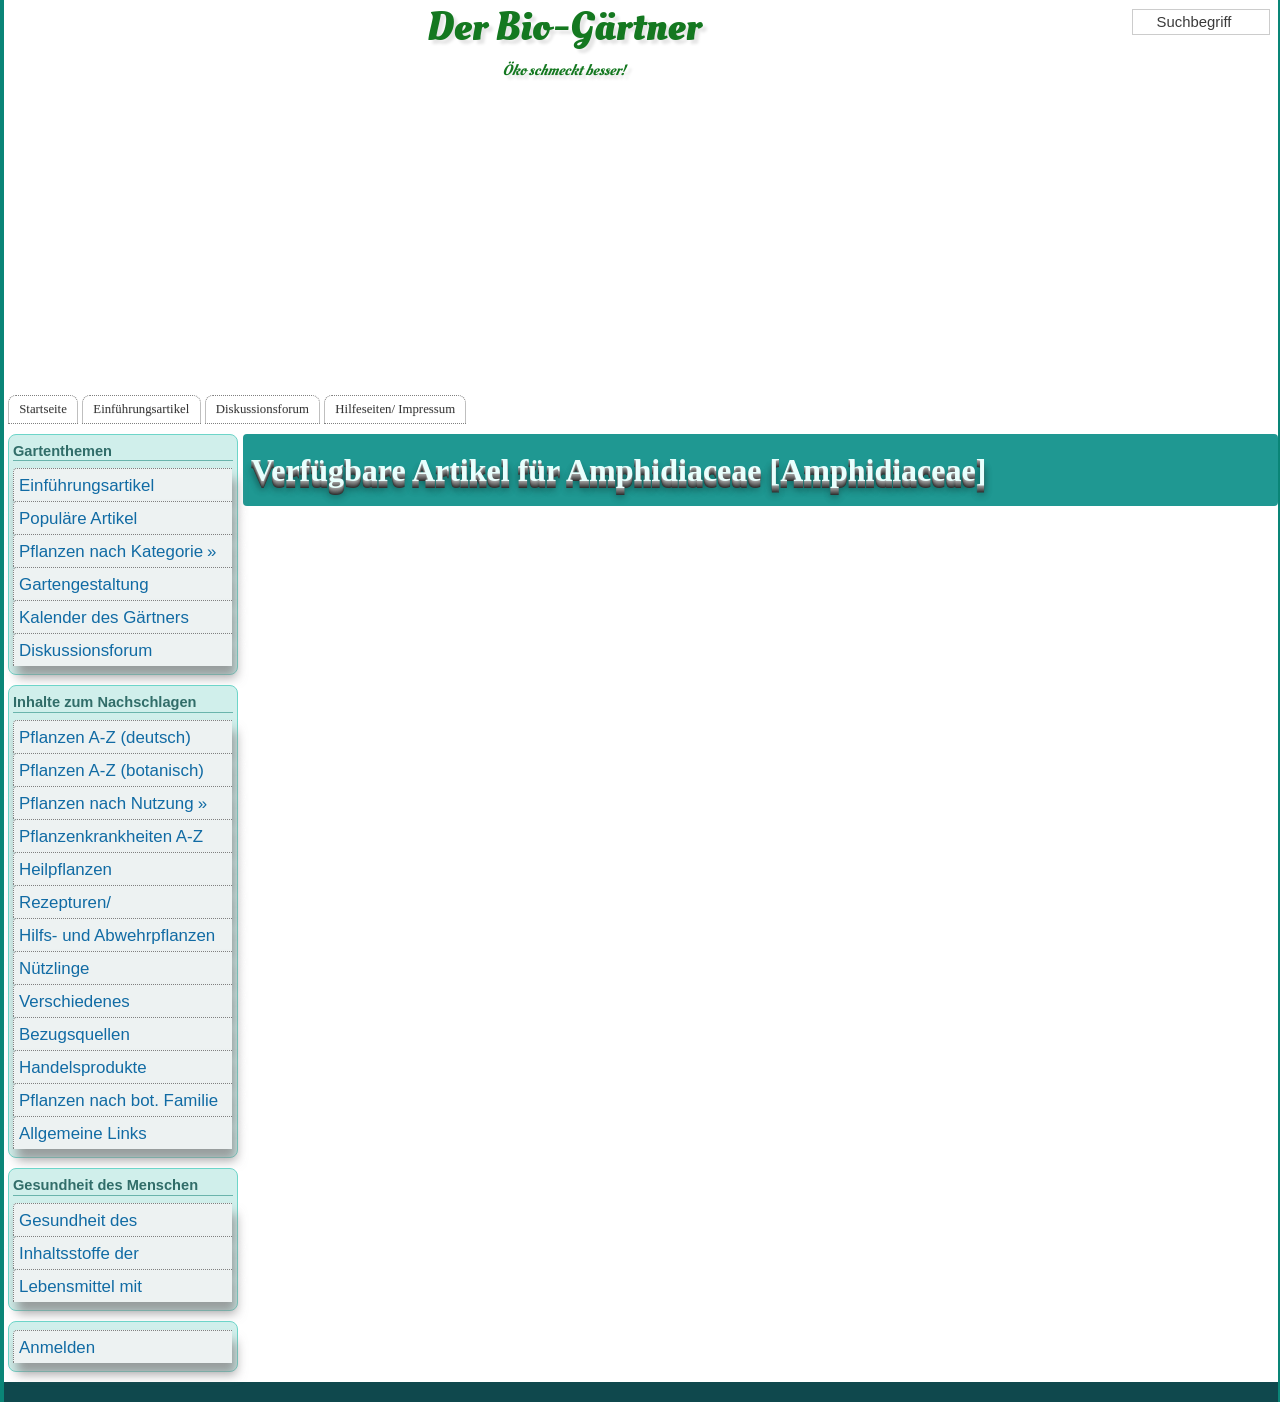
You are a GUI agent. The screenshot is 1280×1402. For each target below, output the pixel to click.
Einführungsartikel (141, 409)
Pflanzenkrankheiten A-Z (111, 836)
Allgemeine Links (83, 1133)
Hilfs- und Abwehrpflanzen (117, 935)
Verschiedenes (74, 1001)
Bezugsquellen (74, 1034)
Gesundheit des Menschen (78, 1223)
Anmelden (57, 1347)
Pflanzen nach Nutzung (106, 803)
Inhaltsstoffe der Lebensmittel (79, 1256)
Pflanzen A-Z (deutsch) (105, 737)
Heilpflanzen (65, 869)
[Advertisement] (641, 241)
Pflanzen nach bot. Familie (118, 1100)
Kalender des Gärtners (104, 617)
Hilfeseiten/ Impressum (395, 409)
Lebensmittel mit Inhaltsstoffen (80, 1289)
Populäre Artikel (78, 518)
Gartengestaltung (84, 584)
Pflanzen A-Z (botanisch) (111, 770)
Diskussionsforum (262, 409)
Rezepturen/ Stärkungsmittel (77, 905)
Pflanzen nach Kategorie (111, 551)
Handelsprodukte (83, 1067)
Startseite (43, 409)
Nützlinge (54, 968)
